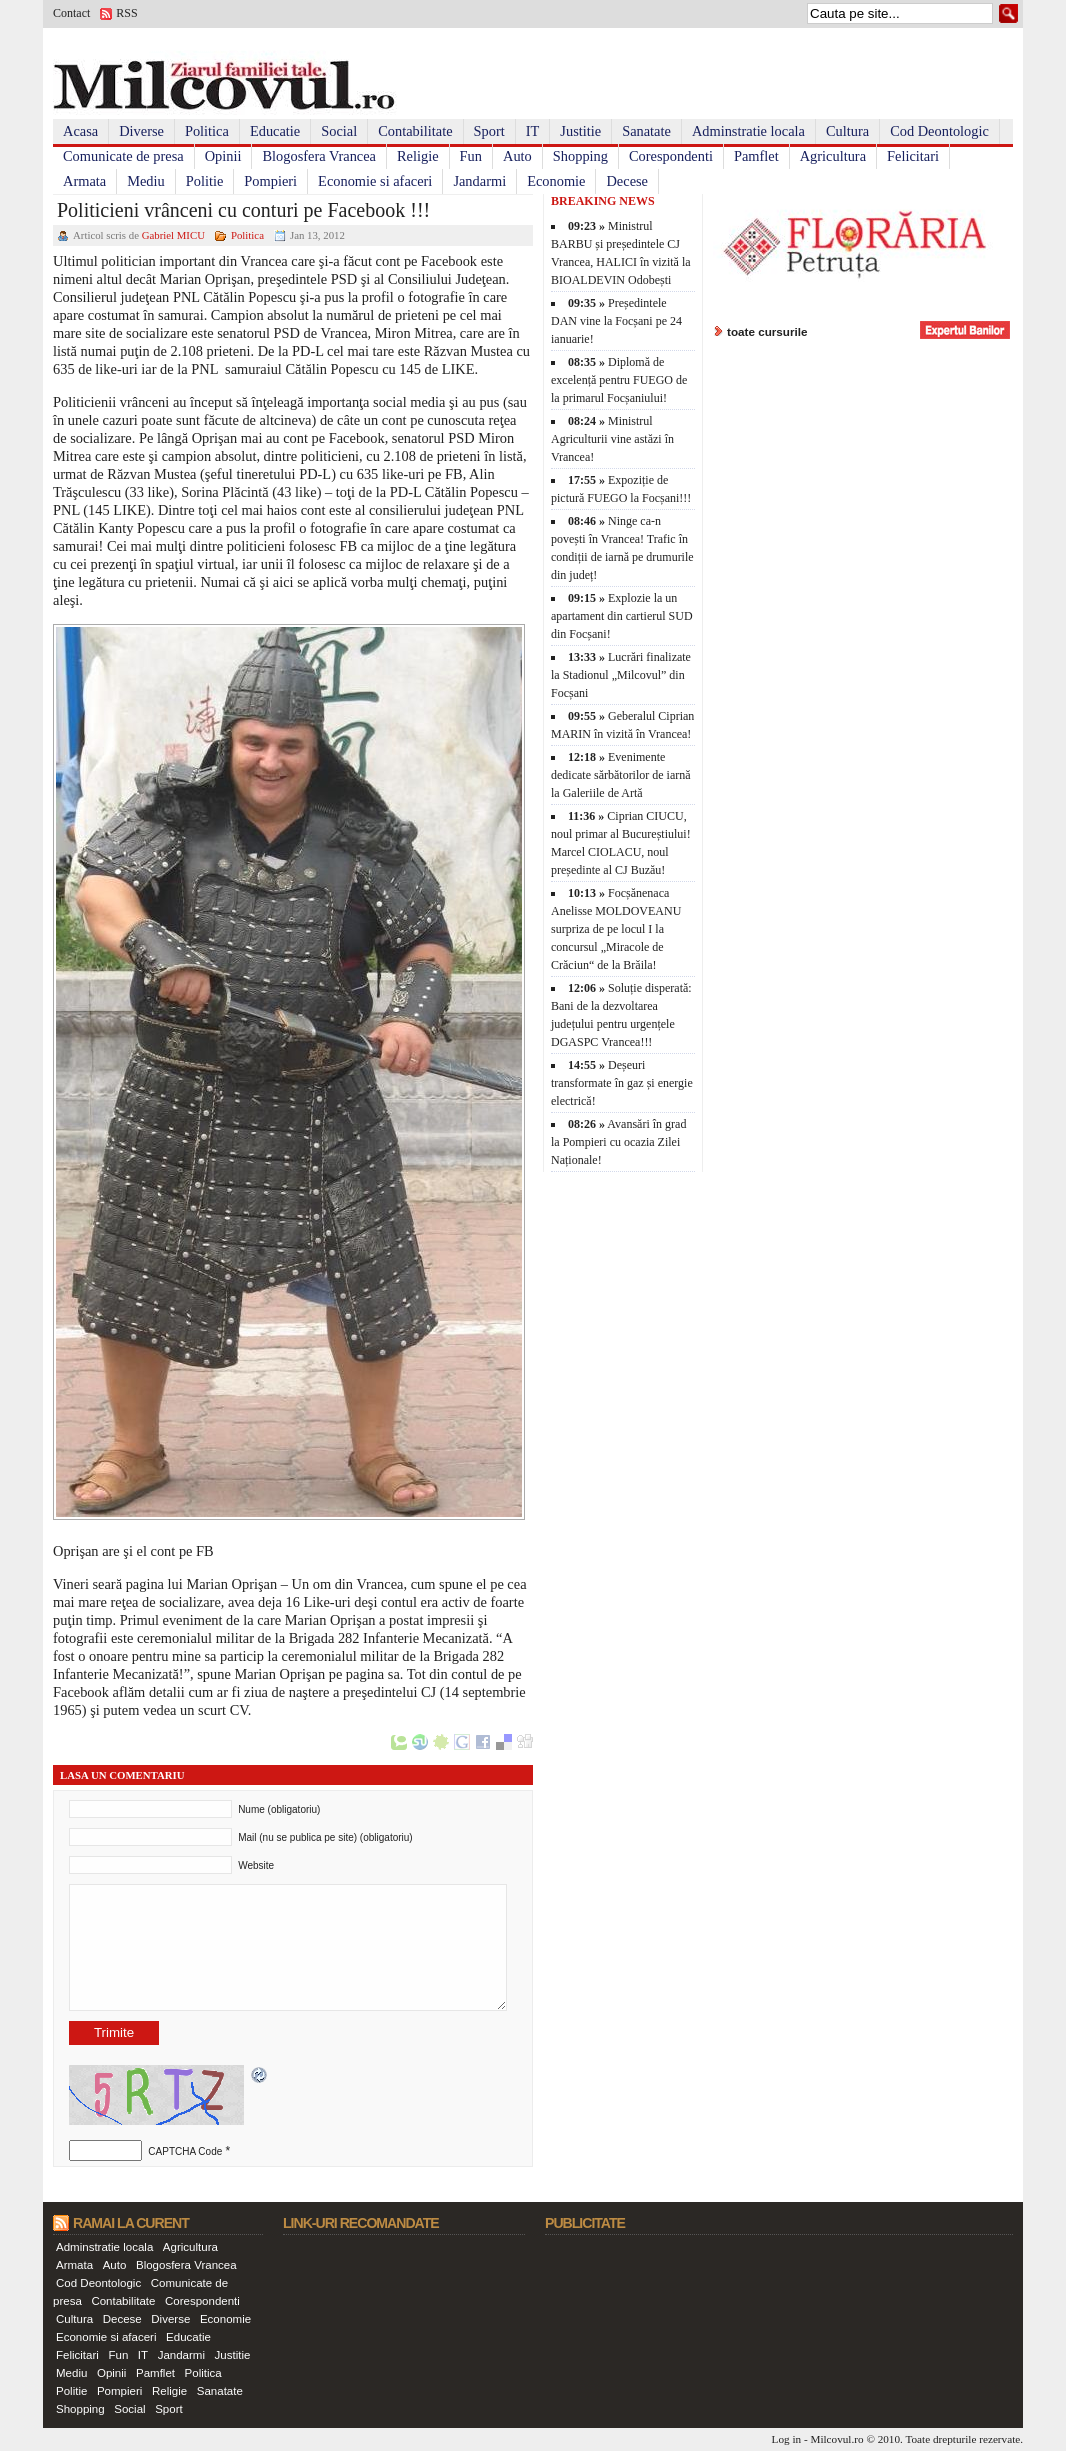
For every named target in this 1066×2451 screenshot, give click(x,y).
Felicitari (913, 156)
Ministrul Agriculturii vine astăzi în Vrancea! (612, 439)
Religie (418, 156)
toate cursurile (767, 331)
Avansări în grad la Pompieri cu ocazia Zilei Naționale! (618, 1142)
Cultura (847, 131)
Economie (556, 181)
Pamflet (756, 156)
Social (339, 131)
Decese (627, 181)
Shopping (580, 156)
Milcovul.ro (836, 2439)
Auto (517, 156)
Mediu (146, 181)
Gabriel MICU (173, 235)
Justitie (580, 131)
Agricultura (833, 156)
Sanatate (646, 131)
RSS (126, 13)
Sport (489, 131)
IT (533, 131)
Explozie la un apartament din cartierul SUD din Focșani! (622, 616)
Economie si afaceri (375, 181)
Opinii (223, 156)
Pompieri (270, 181)
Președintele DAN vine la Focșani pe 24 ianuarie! (616, 321)
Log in (787, 2439)
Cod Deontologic (939, 131)
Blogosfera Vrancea (319, 156)
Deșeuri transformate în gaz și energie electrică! (622, 1083)
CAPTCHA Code (185, 2151)
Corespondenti (671, 156)
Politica (207, 131)
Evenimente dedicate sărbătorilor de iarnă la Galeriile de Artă (621, 775)
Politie (205, 181)
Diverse (141, 131)
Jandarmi (479, 181)
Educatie (275, 131)
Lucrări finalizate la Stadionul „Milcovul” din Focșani (621, 675)
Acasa (80, 131)
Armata (84, 181)
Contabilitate (415, 131)
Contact (71, 13)
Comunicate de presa (123, 156)
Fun (471, 156)
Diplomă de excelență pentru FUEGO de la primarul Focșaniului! (619, 380)
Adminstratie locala (748, 131)
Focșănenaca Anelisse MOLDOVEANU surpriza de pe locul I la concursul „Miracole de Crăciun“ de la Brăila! (616, 929)
